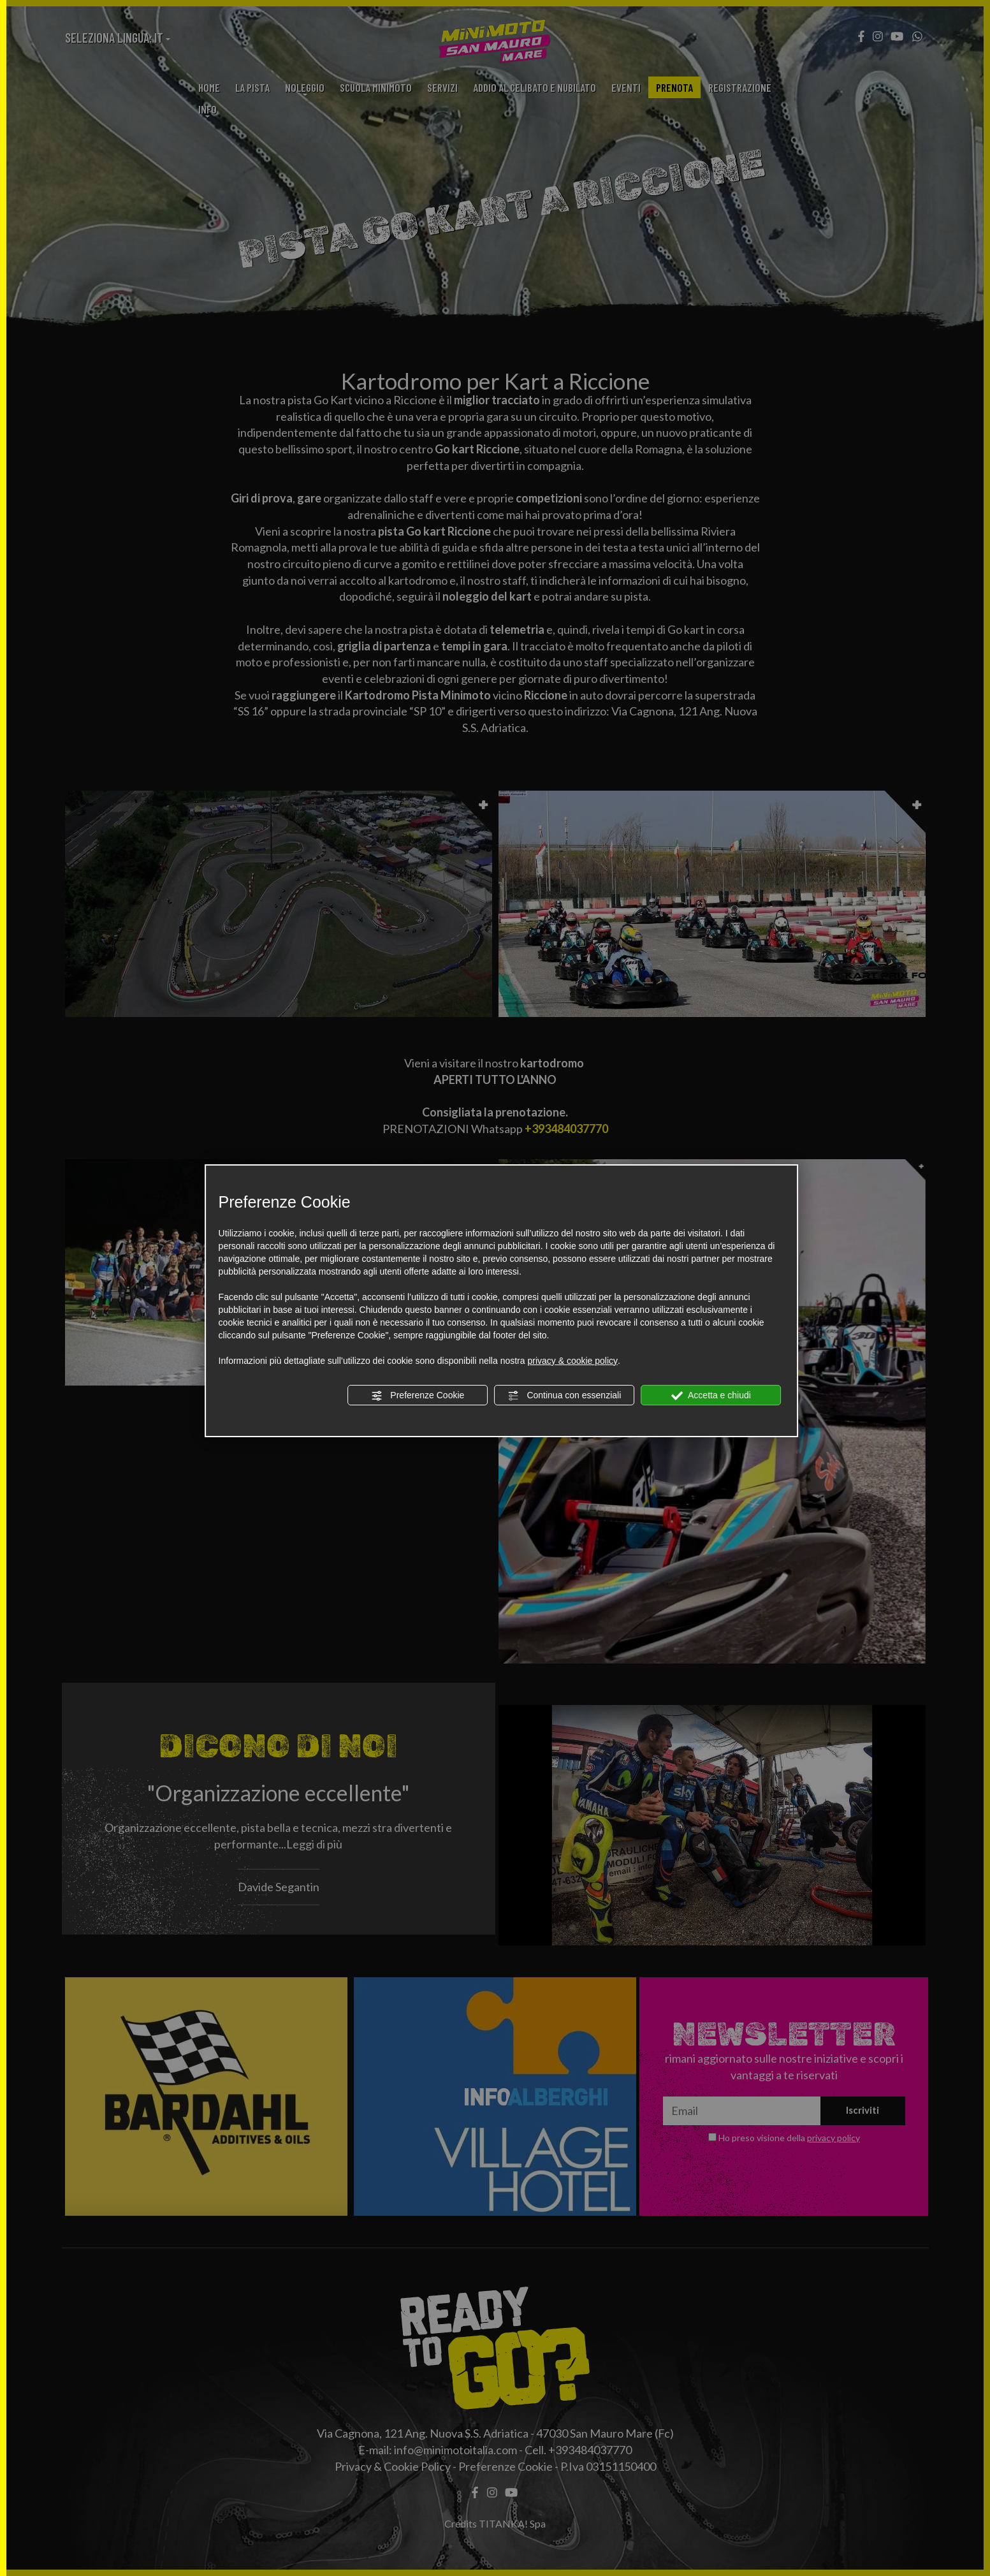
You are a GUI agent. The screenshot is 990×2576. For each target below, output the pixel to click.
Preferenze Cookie (417, 1395)
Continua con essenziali (565, 1395)
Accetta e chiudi (711, 1395)
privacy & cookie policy (572, 1361)
